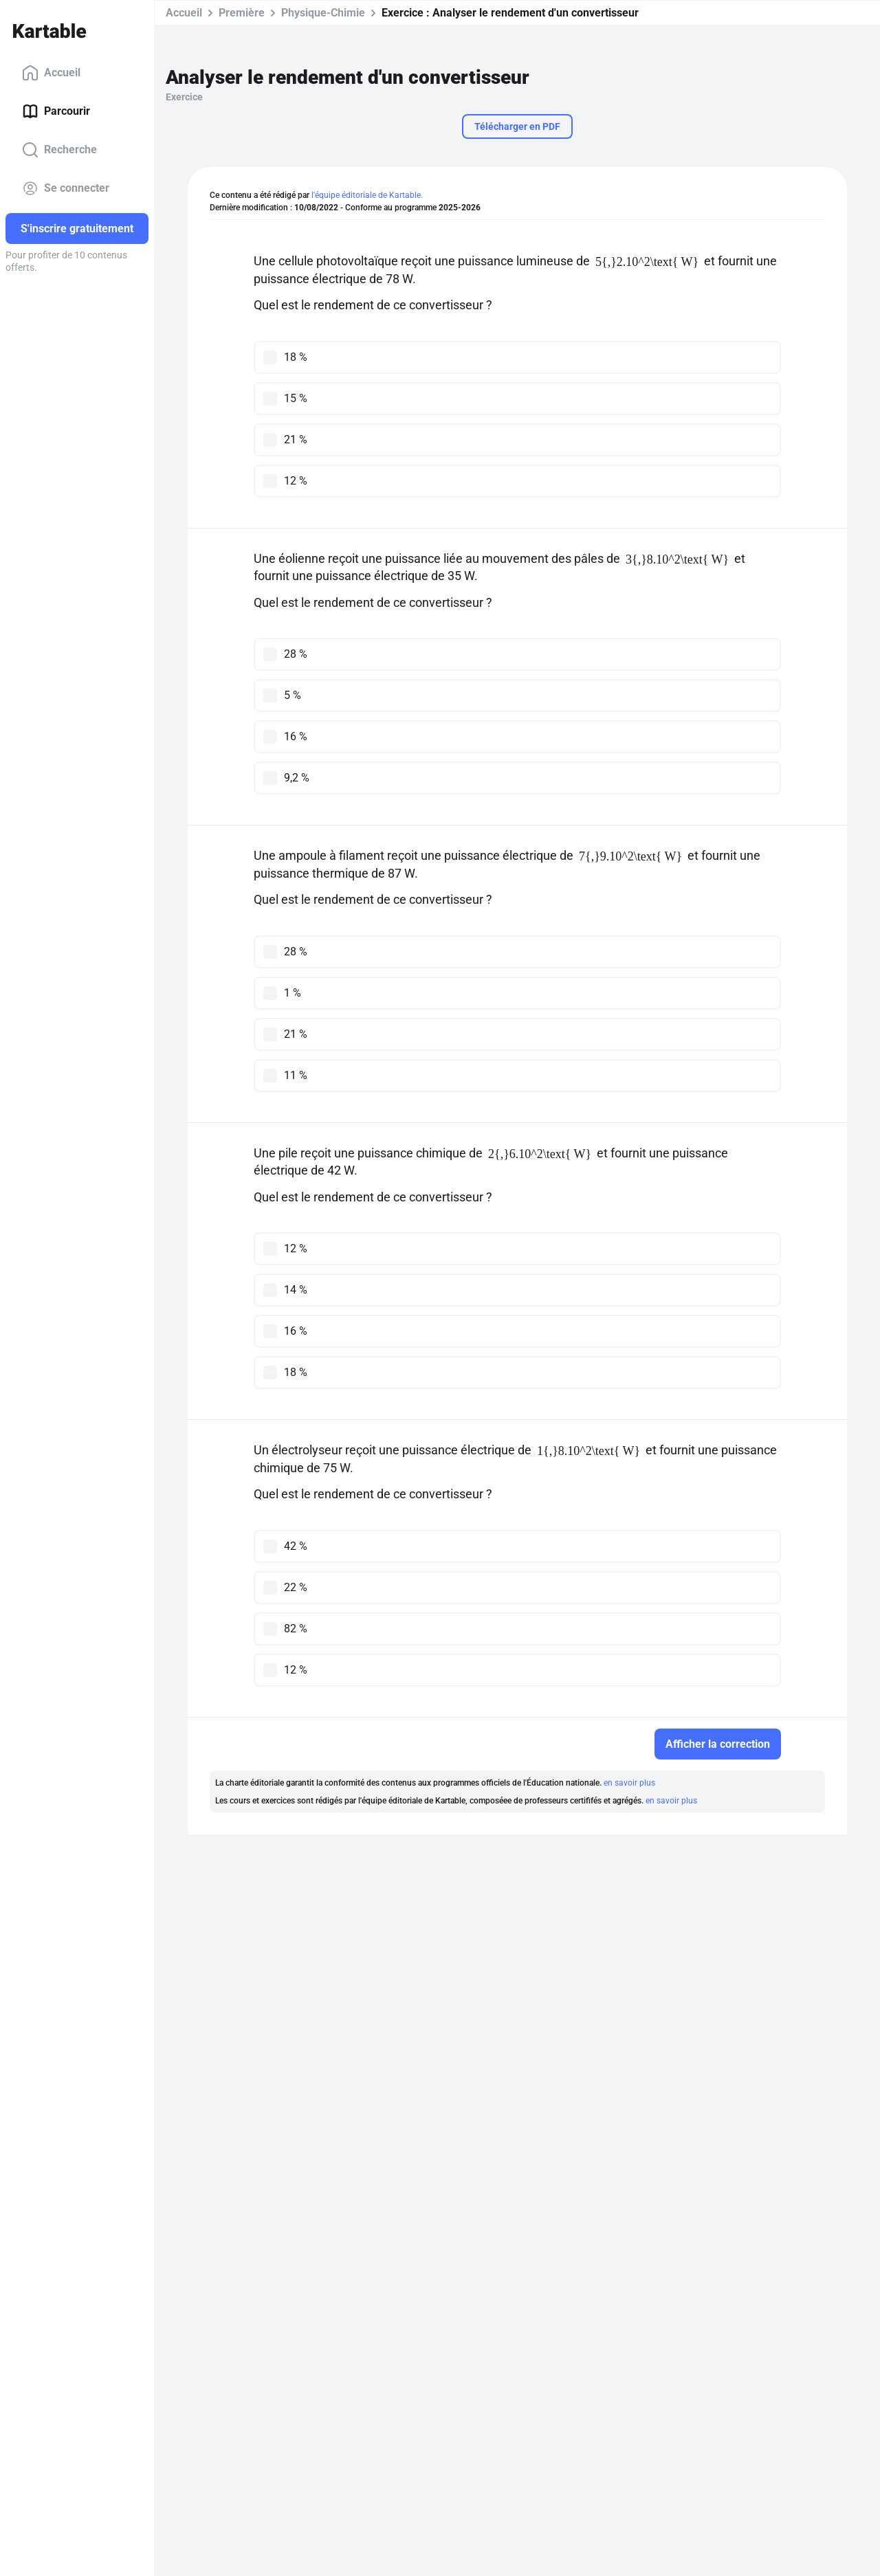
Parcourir (56, 111)
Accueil (51, 73)
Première (242, 12)
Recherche (59, 150)
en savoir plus (629, 1783)
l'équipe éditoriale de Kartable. (367, 195)
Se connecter (65, 188)
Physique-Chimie (323, 12)
